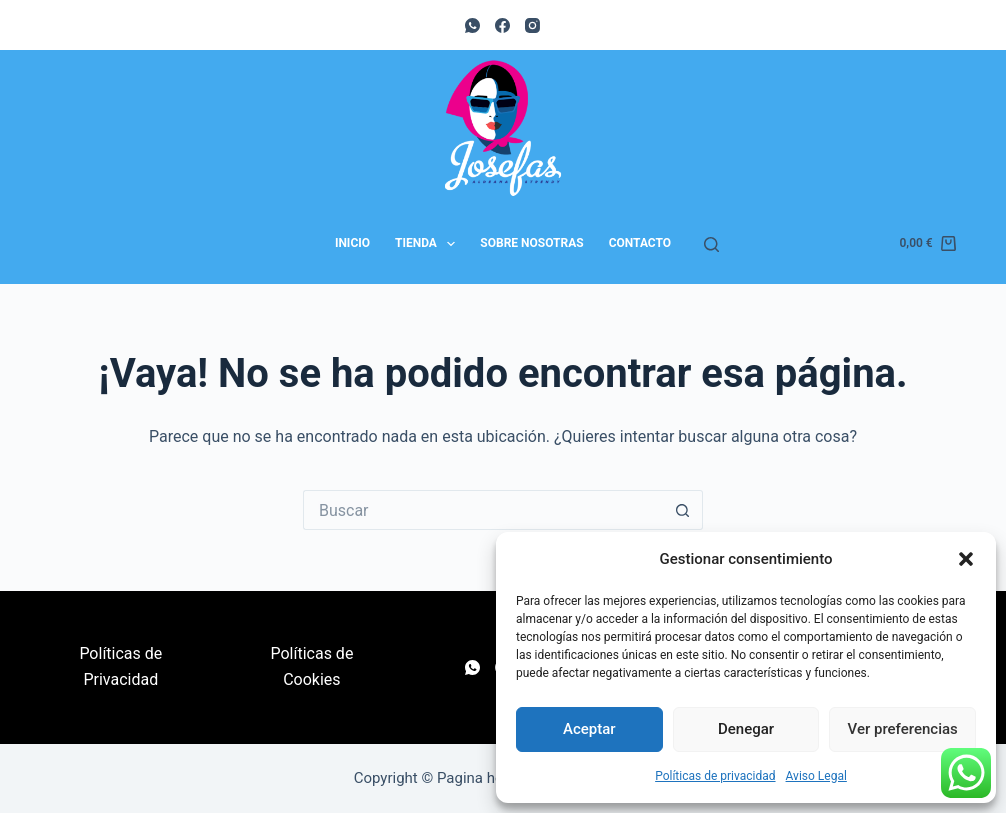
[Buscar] (711, 244)
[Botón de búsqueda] (683, 510)
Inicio (352, 243)
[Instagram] (532, 25)
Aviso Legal (816, 776)
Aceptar (589, 729)
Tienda (429, 244)
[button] (966, 559)
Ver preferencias (903, 729)
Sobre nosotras (531, 243)
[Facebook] (502, 25)
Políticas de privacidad (715, 776)
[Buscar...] (483, 510)
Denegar (746, 729)
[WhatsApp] (472, 25)
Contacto (640, 243)
